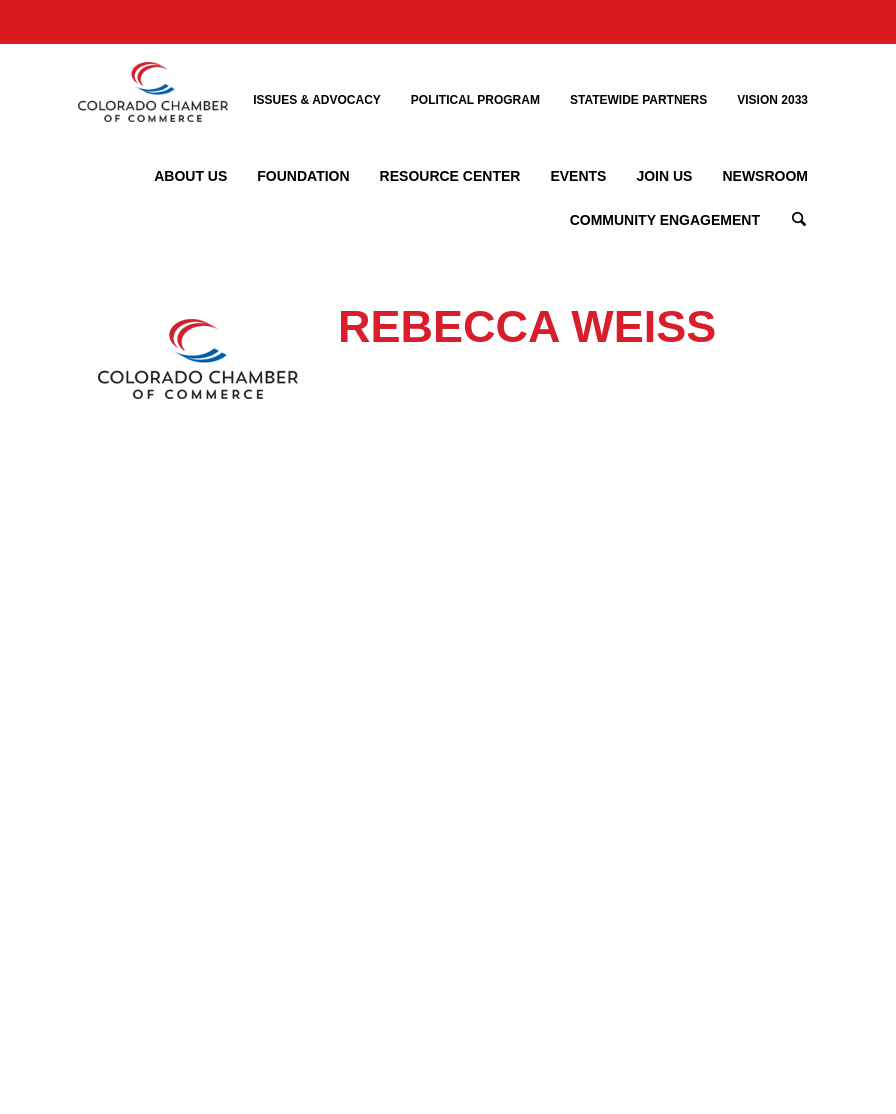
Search (799, 220)
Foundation (303, 176)
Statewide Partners (638, 100)
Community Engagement (665, 220)
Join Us (664, 176)
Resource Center (450, 176)
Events (578, 176)
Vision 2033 (772, 100)
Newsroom (765, 176)
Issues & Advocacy (317, 100)
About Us (190, 176)
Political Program (475, 100)
